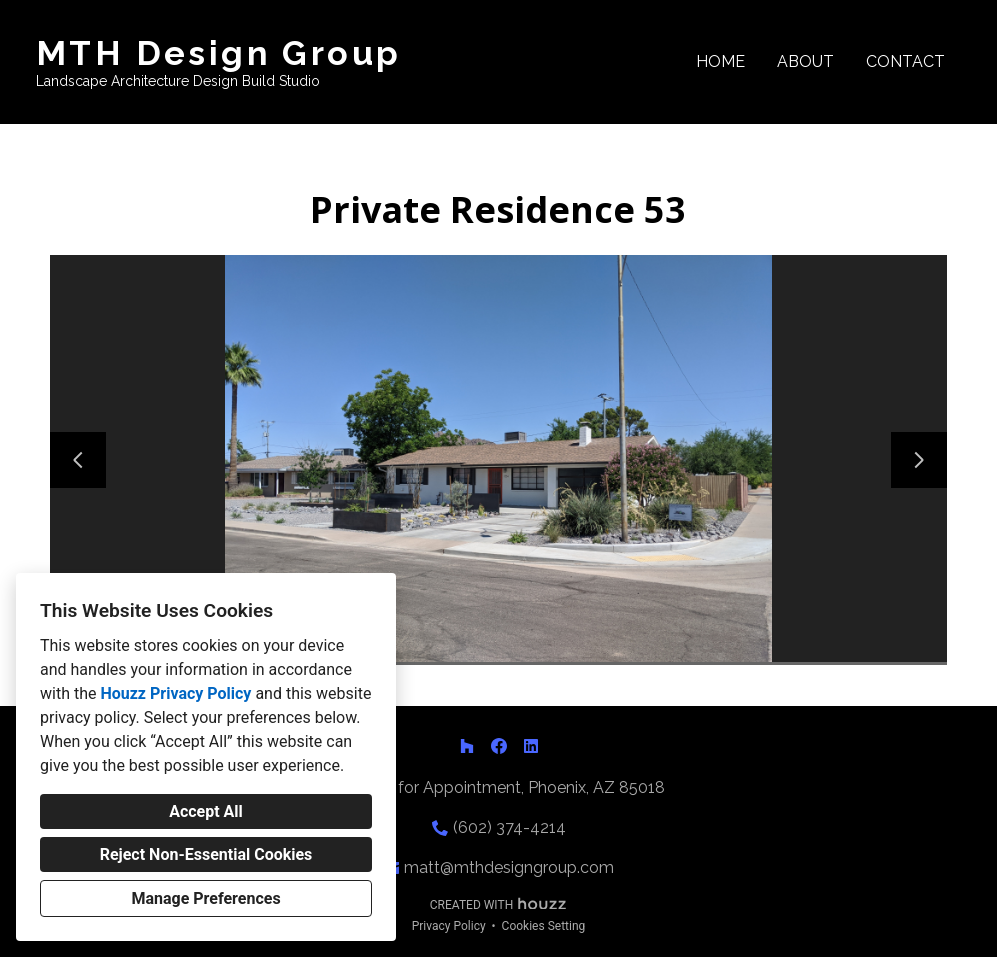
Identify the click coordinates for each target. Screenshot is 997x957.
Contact (905, 61)
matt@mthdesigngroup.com (509, 867)
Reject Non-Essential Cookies (206, 854)
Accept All (206, 811)
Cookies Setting (544, 926)
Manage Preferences (205, 898)
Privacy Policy (449, 926)
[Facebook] (499, 746)
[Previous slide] (78, 460)
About (805, 61)
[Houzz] (467, 746)
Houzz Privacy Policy (175, 693)
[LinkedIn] (531, 746)
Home (720, 61)
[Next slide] (919, 460)
